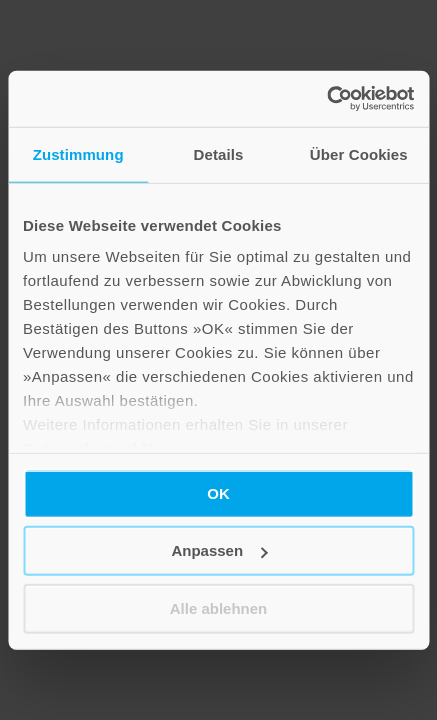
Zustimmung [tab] (78, 153)
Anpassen (219, 550)
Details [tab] (219, 153)
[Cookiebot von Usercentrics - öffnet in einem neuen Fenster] (326, 99)
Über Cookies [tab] (359, 153)
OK (218, 492)
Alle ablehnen (219, 607)
